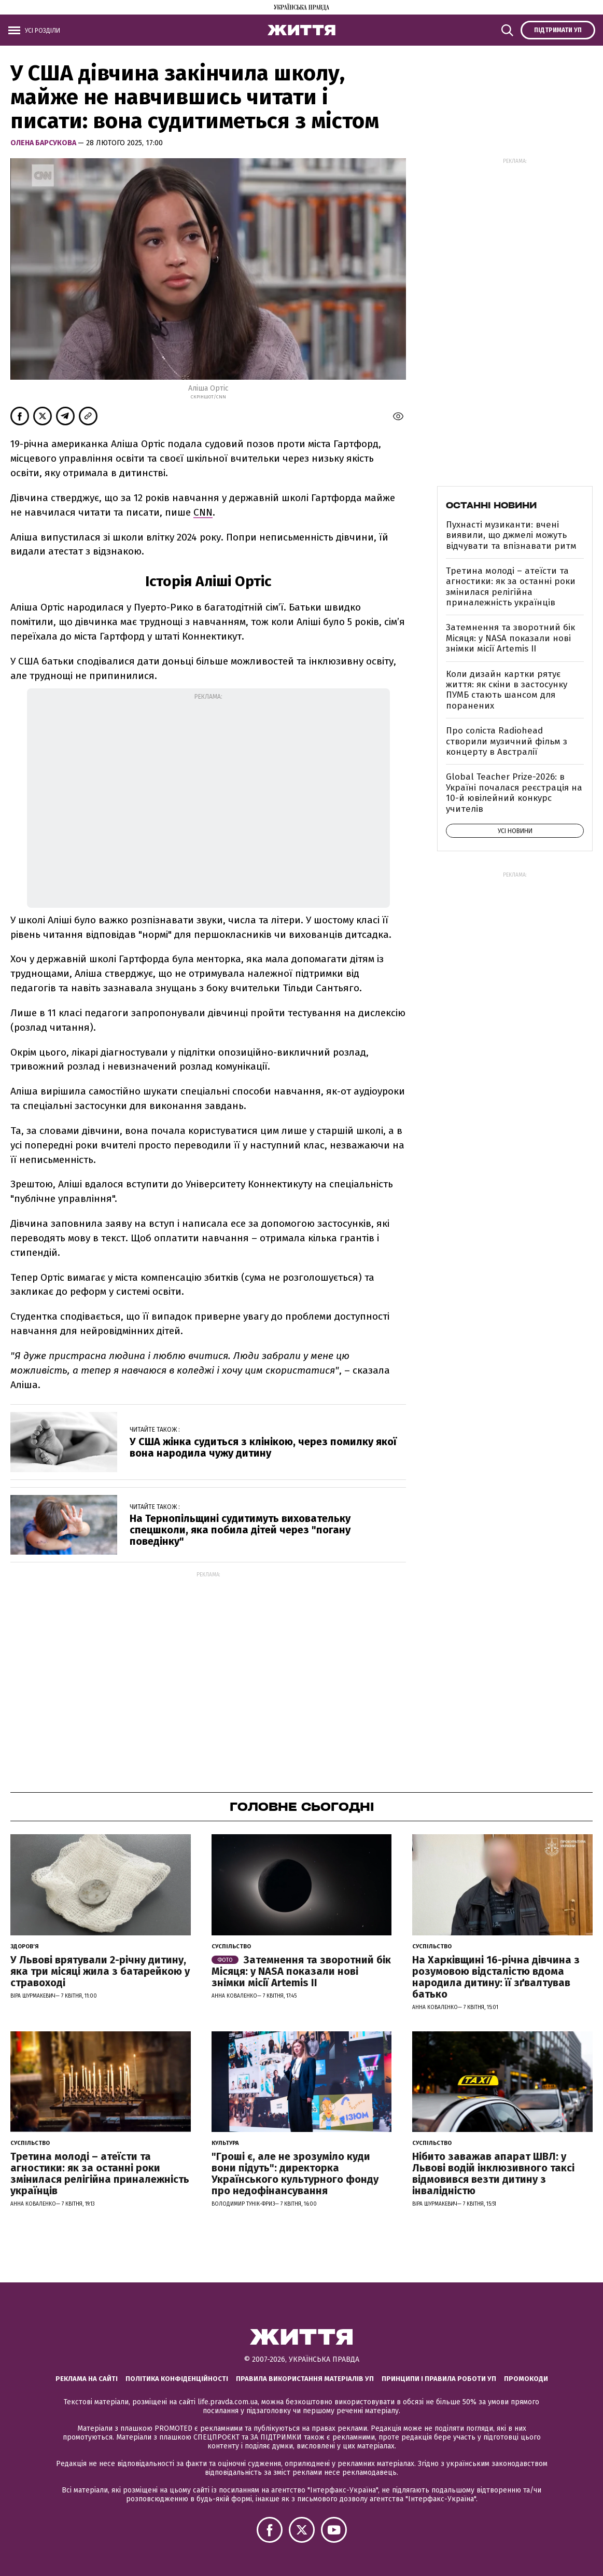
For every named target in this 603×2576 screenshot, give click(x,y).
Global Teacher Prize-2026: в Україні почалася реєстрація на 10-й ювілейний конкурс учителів (514, 792)
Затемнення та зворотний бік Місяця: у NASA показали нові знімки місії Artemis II (510, 638)
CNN (203, 512)
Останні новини (491, 505)
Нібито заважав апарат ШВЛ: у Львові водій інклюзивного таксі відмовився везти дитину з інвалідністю (493, 2173)
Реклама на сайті (86, 2379)
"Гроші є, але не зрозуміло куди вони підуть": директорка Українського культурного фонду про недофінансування (295, 2173)
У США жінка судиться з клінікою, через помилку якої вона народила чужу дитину (263, 1447)
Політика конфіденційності (176, 2379)
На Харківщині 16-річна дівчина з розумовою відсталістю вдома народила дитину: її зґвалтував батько (496, 1977)
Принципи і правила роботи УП (439, 2379)
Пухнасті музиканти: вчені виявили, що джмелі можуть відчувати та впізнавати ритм (511, 535)
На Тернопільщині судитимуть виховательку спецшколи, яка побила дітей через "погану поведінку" (240, 1529)
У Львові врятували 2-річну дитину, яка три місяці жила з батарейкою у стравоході (100, 1971)
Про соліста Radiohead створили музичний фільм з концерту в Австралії (506, 741)
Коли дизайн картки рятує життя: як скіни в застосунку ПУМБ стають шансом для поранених (506, 690)
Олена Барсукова (44, 143)
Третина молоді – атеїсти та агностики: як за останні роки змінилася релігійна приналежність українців (511, 586)
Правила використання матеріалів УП (305, 2379)
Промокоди (526, 2379)
